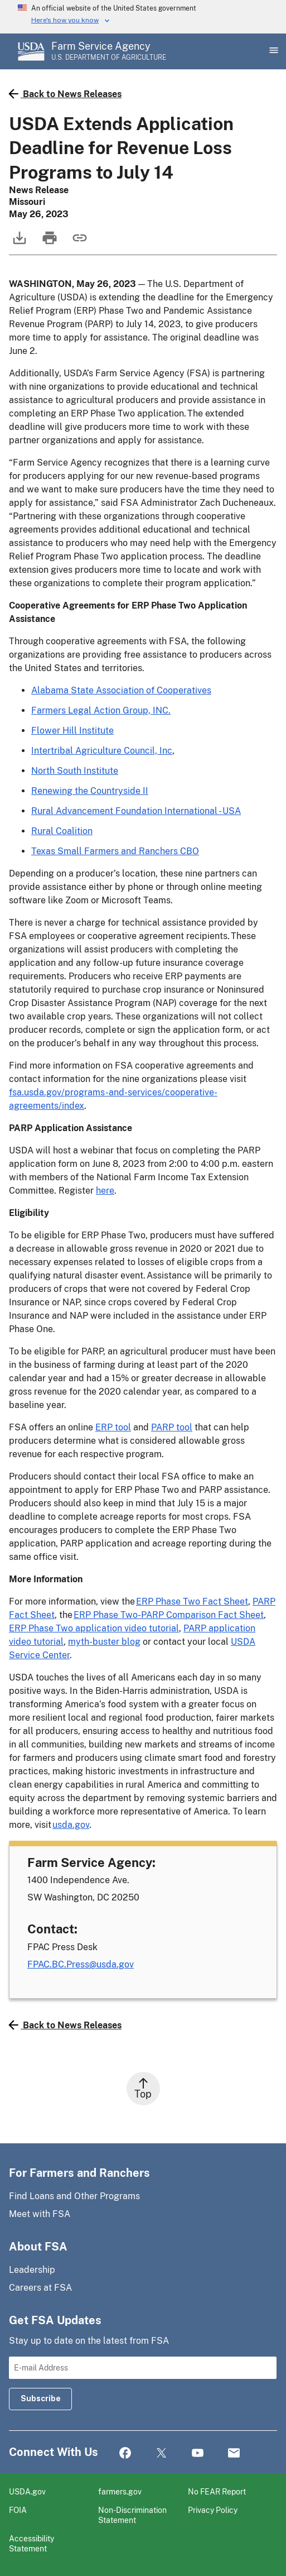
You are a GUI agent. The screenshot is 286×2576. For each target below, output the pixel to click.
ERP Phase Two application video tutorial (94, 1628)
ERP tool (113, 1427)
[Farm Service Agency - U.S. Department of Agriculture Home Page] (108, 51)
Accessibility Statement (31, 2543)
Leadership (32, 2269)
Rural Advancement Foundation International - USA (136, 811)
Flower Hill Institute (72, 730)
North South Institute (74, 770)
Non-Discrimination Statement (132, 2515)
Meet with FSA (39, 2214)
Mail (234, 2453)
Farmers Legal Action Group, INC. (101, 710)
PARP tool (171, 1427)
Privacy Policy (212, 2510)
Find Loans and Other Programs (74, 2196)
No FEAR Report (217, 2491)
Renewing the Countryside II (89, 791)
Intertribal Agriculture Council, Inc (101, 750)
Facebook (125, 2453)
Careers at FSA (40, 2287)
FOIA (18, 2510)
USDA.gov (27, 2491)
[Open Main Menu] (272, 51)
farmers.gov (120, 2491)
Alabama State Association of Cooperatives (121, 690)
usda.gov (70, 1825)
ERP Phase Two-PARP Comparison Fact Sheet (169, 1615)
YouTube (198, 2453)
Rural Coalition (62, 831)
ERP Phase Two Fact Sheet (192, 1601)
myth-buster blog (104, 1641)
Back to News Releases (65, 93)
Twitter (161, 2453)
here (105, 1190)
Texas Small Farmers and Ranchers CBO (115, 851)
